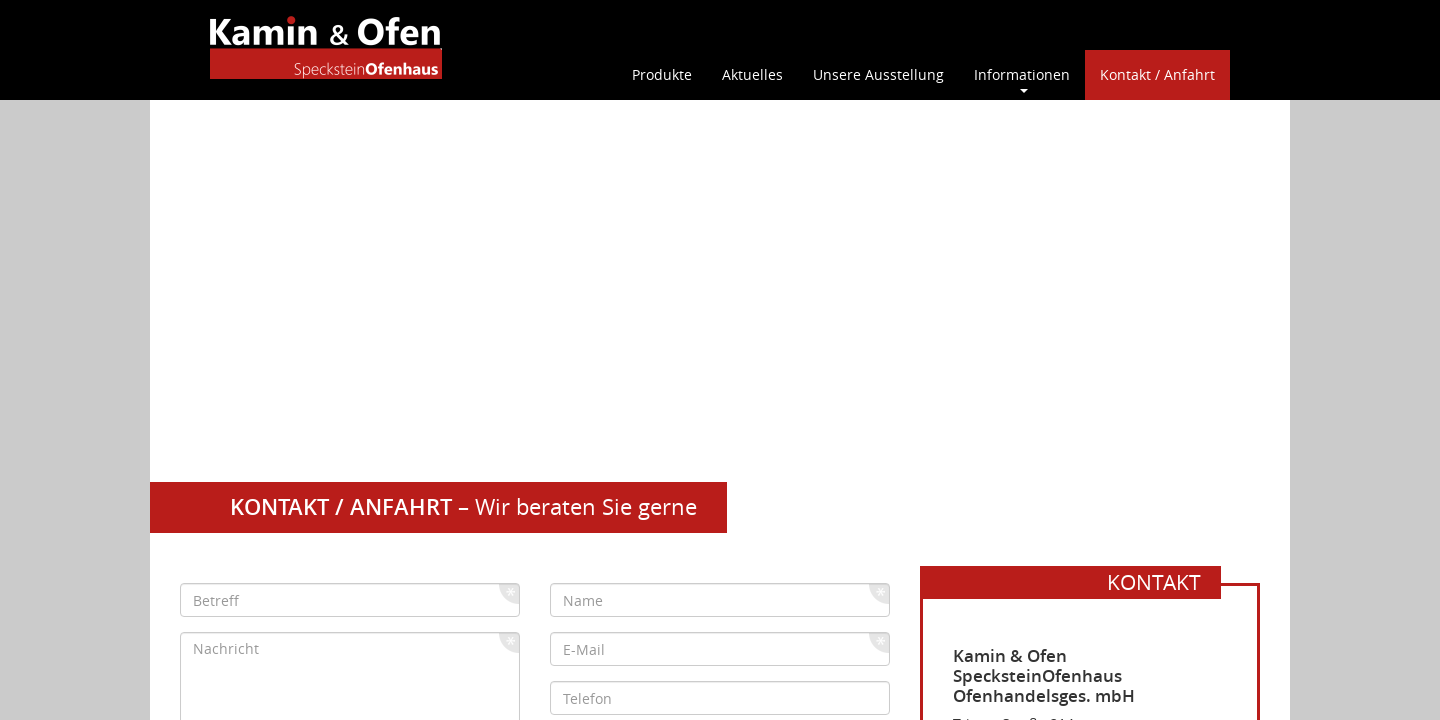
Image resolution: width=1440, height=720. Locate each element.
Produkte (662, 74)
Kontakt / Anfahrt (1157, 74)
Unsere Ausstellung (878, 74)
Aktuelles (752, 74)
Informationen (1022, 74)
